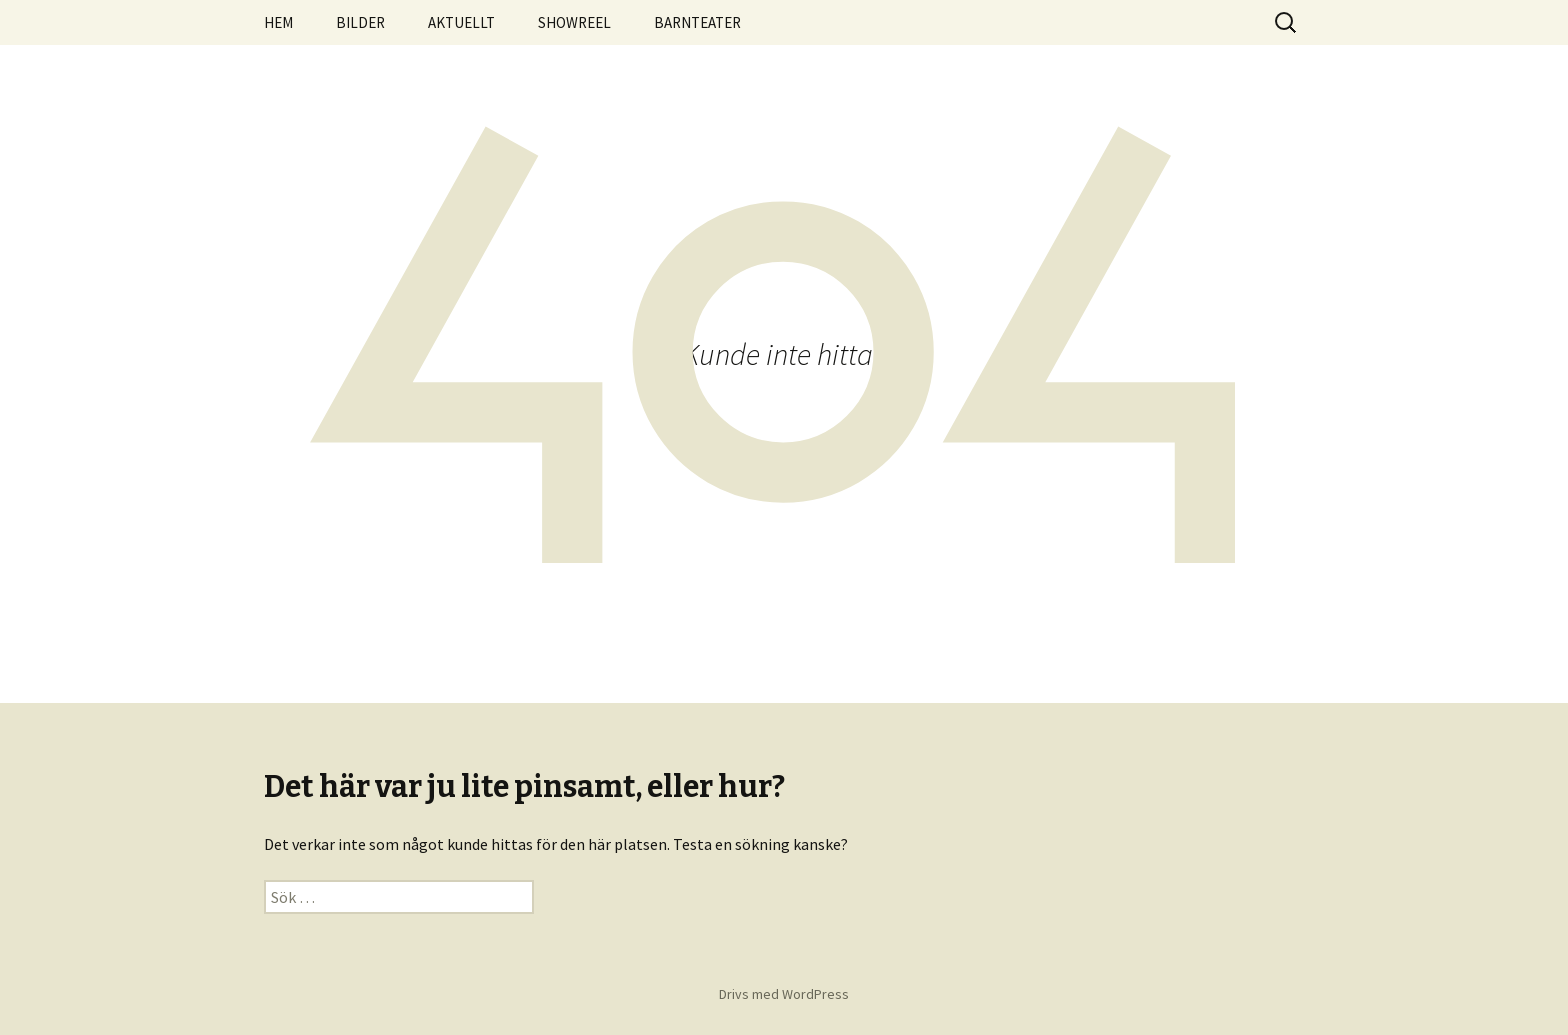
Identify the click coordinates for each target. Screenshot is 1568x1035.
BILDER (360, 22)
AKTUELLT (461, 22)
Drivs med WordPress (784, 994)
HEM (278, 22)
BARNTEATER (697, 22)
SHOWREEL (574, 22)
